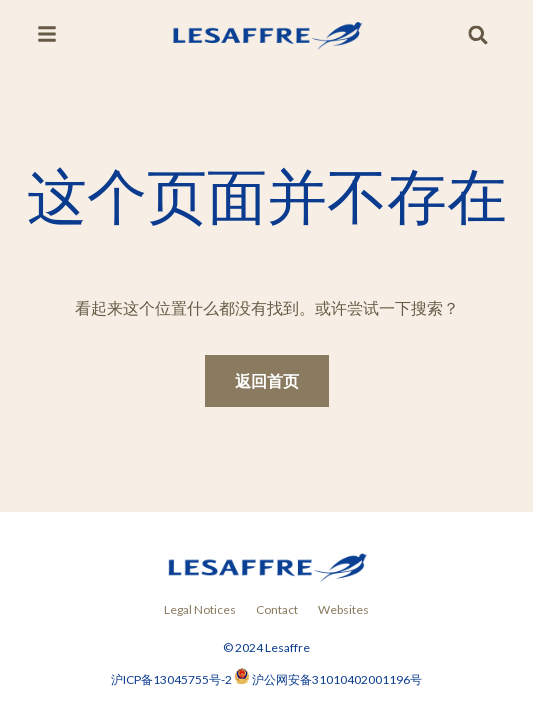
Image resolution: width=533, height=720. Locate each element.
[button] (478, 35)
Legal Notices (200, 609)
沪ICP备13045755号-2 (172, 679)
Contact (277, 609)
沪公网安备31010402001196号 (337, 679)
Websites (343, 609)
